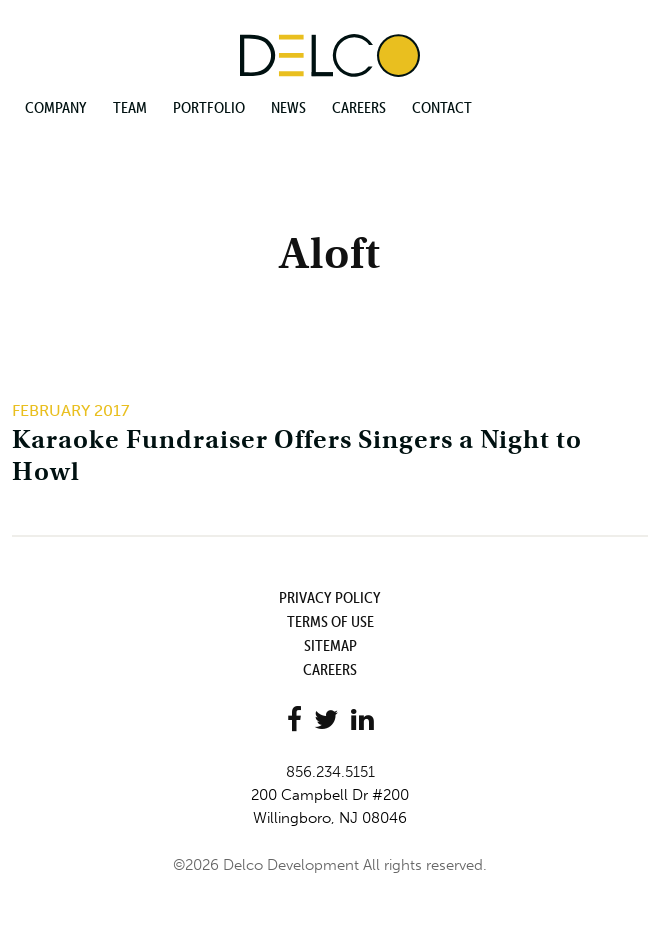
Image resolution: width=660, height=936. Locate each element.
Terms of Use (330, 621)
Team (130, 107)
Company (56, 107)
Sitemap (330, 645)
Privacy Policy (330, 597)
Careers (359, 107)
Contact (442, 107)
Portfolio (209, 107)
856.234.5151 (330, 772)
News (288, 107)
